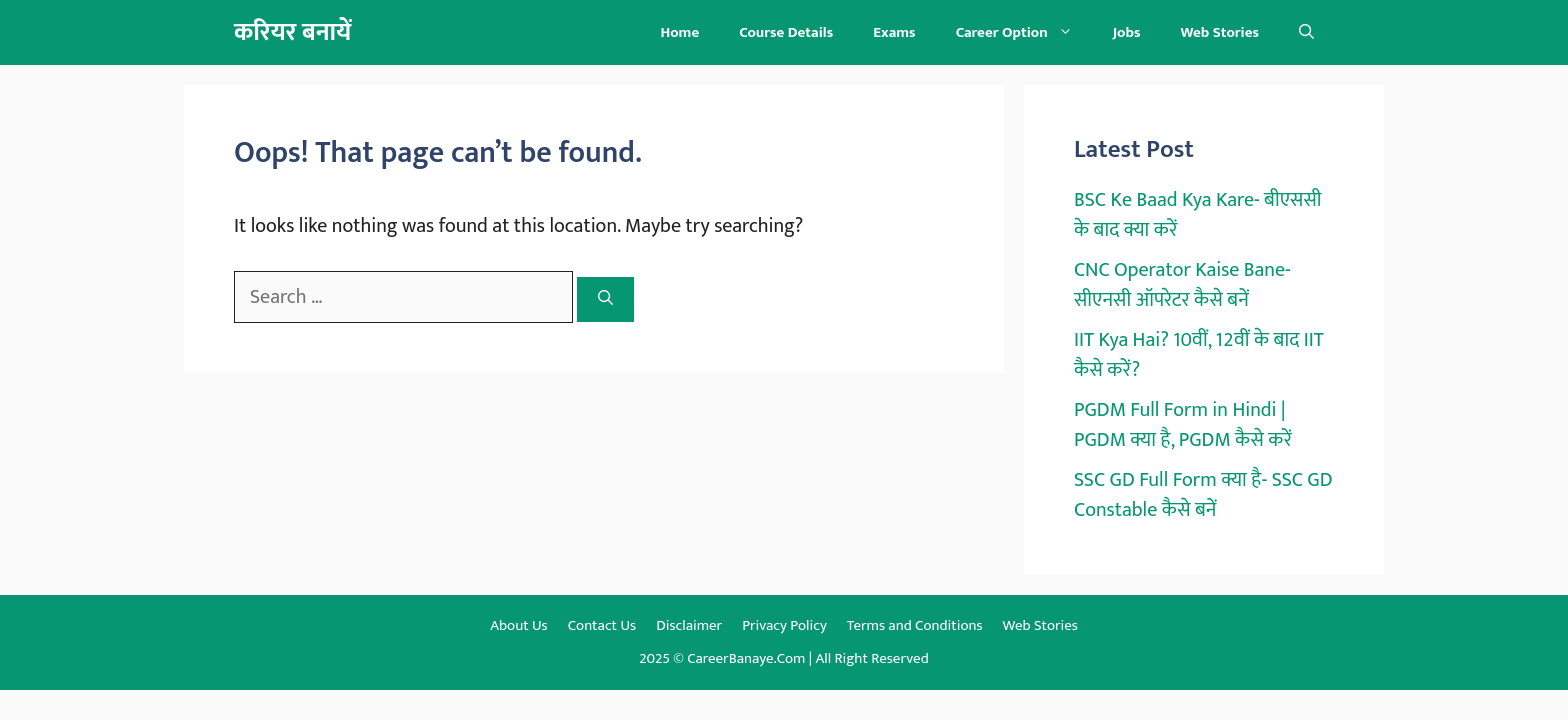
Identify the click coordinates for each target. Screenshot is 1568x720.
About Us (519, 625)
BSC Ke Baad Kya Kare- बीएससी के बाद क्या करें (1198, 215)
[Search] (605, 299)
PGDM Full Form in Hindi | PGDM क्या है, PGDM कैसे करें (1183, 425)
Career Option (1024, 32)
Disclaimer (689, 625)
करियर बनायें (292, 32)
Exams (894, 32)
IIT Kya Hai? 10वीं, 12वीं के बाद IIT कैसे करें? (1199, 355)
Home (679, 32)
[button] (1306, 32)
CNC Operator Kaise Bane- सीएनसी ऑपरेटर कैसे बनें (1182, 285)
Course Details (786, 32)
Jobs (1127, 32)
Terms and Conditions (915, 625)
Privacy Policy (784, 625)
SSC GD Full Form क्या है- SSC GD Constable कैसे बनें (1203, 495)
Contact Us (602, 625)
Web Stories (1219, 32)
